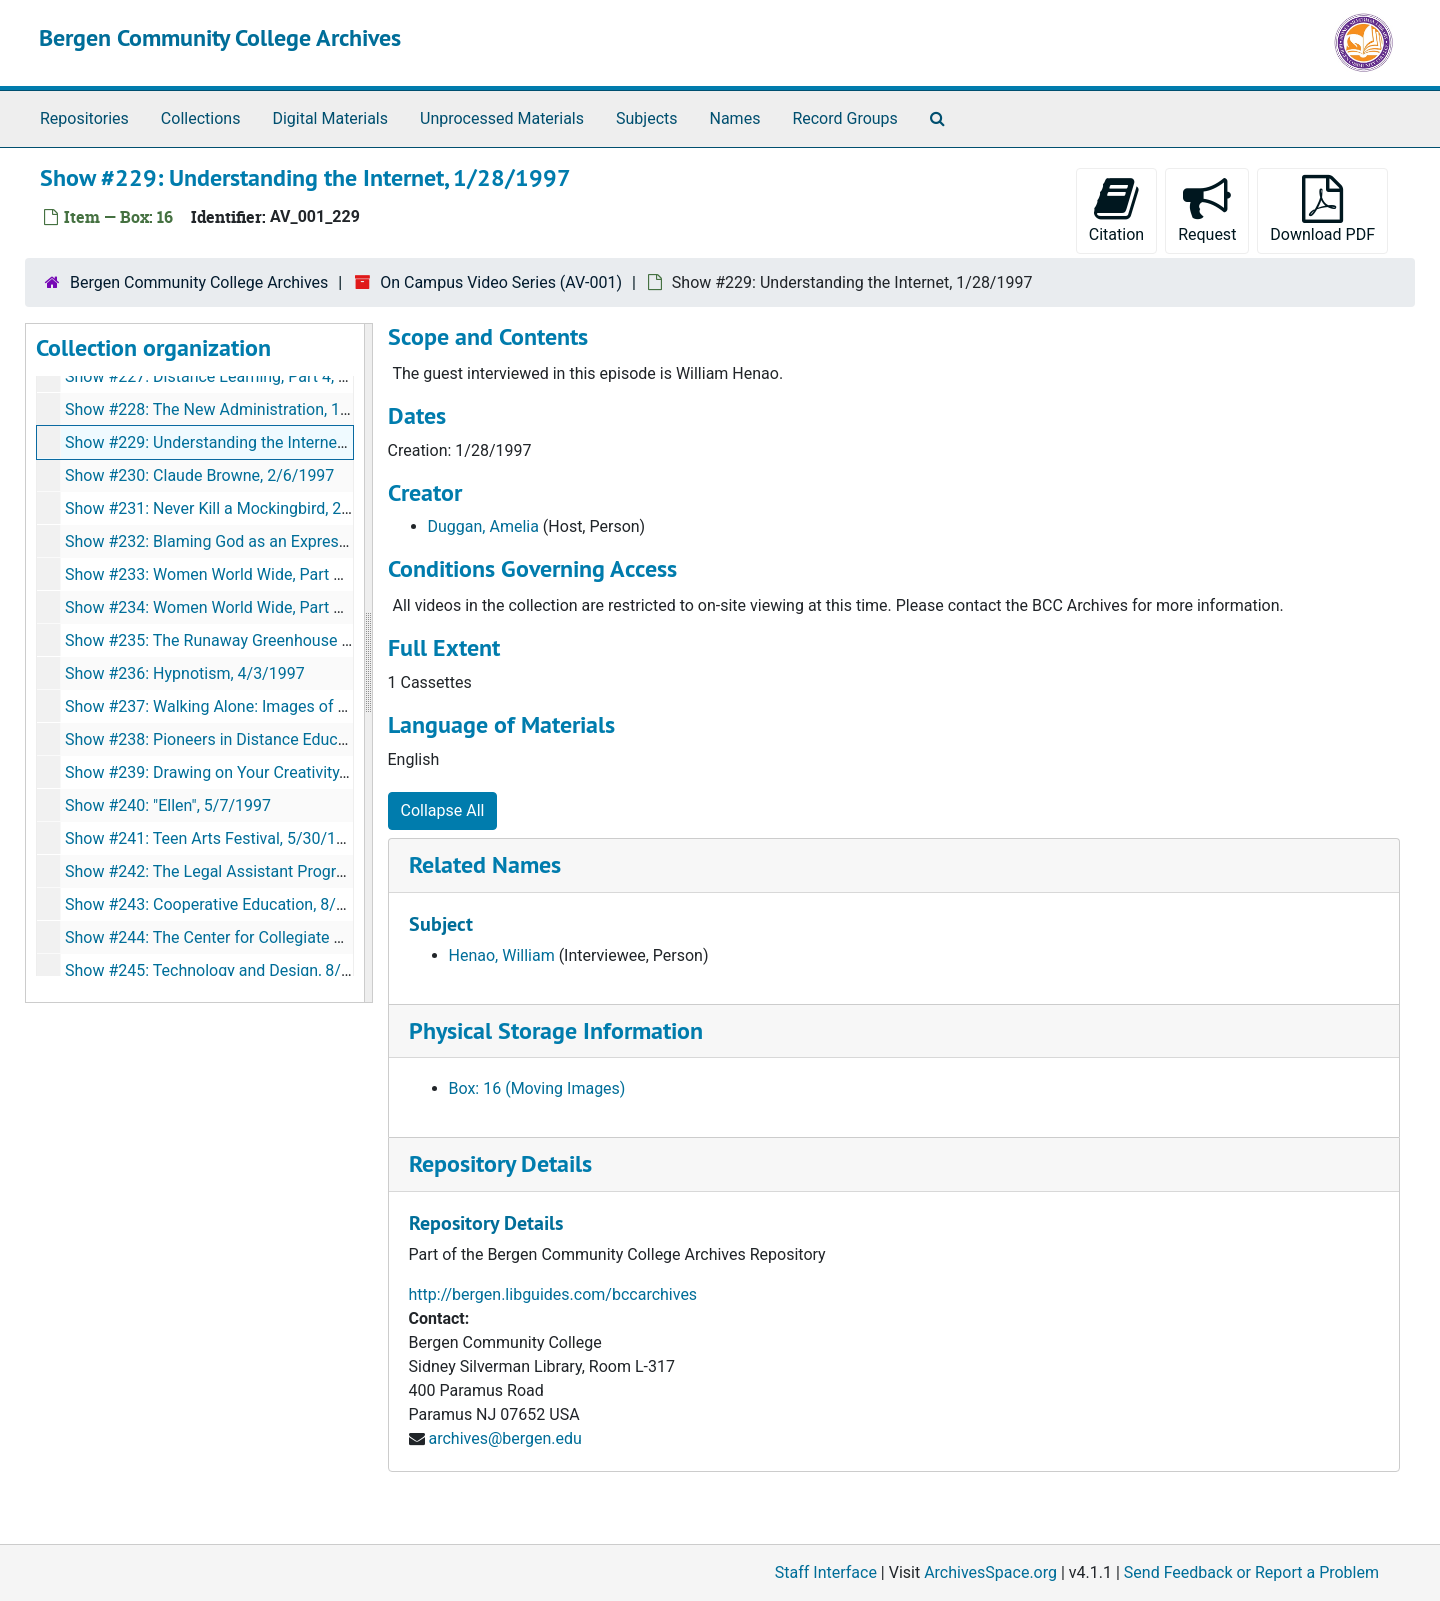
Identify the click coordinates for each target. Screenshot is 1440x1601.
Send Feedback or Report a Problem (1251, 1572)
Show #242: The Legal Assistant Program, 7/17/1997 (253, 871)
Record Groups (844, 118)
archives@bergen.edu (504, 1438)
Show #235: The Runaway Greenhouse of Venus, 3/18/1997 (276, 640)
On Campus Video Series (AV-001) (501, 282)
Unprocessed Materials (502, 118)
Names (735, 118)
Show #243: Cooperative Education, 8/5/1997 (226, 904)
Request (1207, 209)
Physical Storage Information (556, 1030)
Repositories (84, 118)
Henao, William (502, 955)
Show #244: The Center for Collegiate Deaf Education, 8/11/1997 (295, 937)
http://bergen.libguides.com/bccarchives (553, 1294)
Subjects (646, 118)
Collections (201, 118)
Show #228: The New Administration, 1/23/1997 (236, 409)
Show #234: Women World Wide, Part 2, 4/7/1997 (241, 607)
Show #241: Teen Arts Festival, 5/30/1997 (214, 838)
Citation (1116, 209)
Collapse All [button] (443, 810)
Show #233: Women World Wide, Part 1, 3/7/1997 (241, 574)
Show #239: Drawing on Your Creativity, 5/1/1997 (239, 772)
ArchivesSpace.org (990, 1572)
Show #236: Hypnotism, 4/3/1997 (185, 673)
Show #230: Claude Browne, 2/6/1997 (199, 475)
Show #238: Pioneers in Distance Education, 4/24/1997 (261, 739)
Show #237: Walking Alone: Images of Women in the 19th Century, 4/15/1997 (338, 706)
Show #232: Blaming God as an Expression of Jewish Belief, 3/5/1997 (312, 541)
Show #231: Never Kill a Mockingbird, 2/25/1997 (237, 508)
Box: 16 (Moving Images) (537, 1088)
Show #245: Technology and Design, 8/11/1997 (233, 970)
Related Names (485, 864)
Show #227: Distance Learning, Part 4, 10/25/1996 (244, 376)
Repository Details (500, 1163)
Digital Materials (330, 118)
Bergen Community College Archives (220, 37)
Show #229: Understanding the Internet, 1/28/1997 (245, 442)
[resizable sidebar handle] (368, 663)
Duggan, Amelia (483, 526)
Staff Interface (826, 1572)
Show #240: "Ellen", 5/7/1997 (168, 805)
